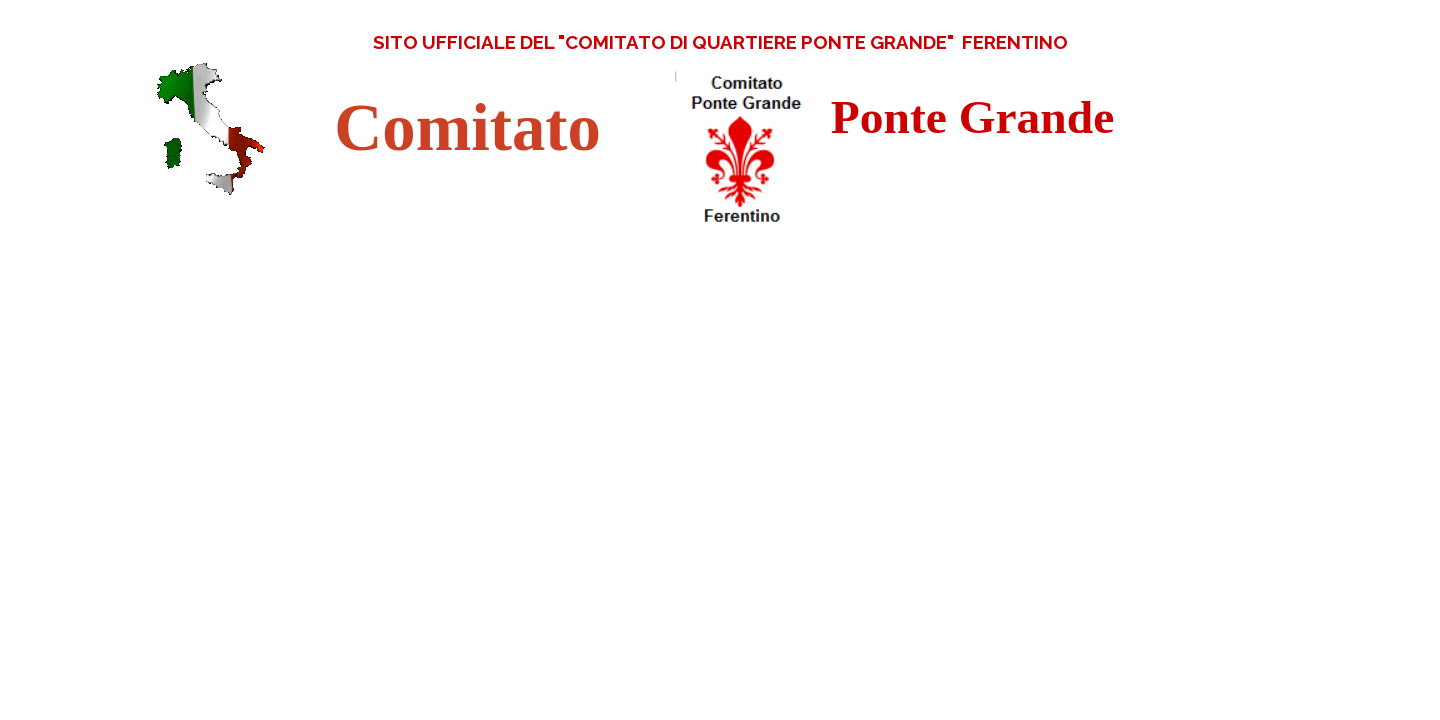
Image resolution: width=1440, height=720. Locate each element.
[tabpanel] (720, 42)
